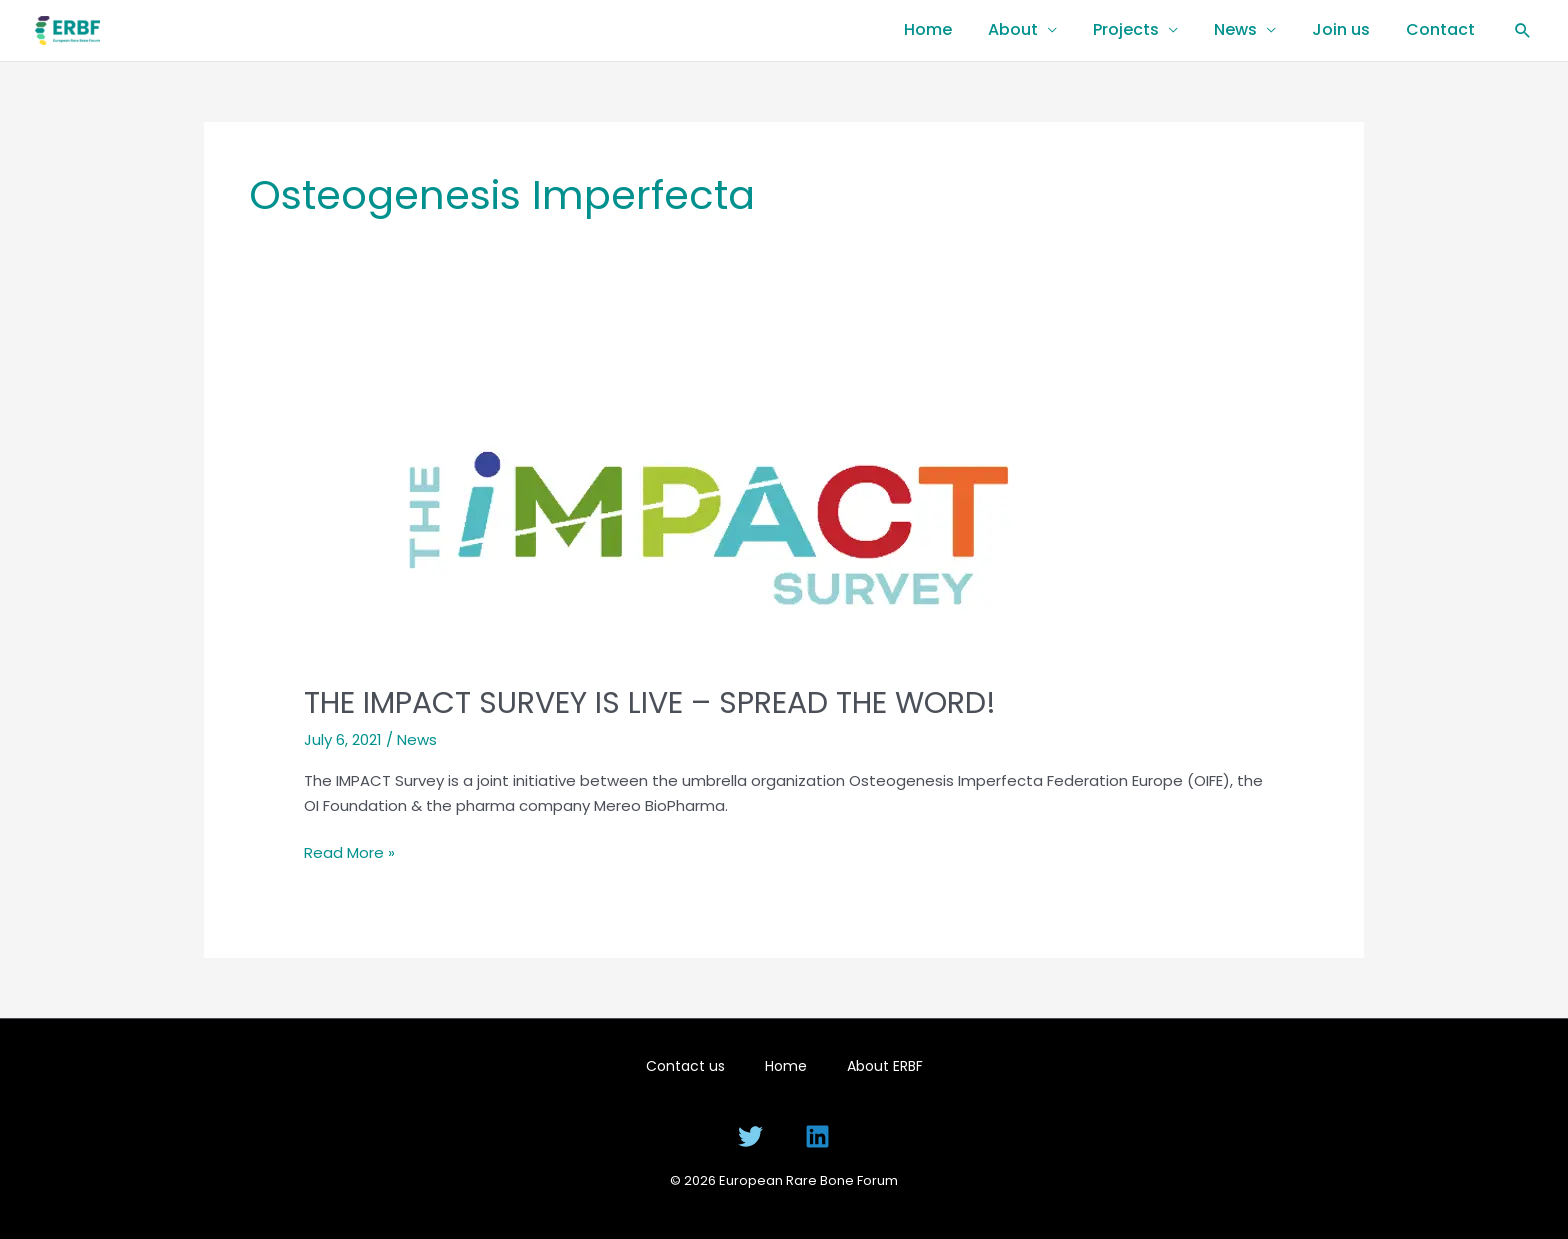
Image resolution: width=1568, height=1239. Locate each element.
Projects (1126, 29)
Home (928, 29)
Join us (1341, 29)
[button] (1523, 30)
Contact (1440, 29)
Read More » (349, 852)
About (1013, 29)
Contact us (685, 1066)
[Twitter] (750, 1136)
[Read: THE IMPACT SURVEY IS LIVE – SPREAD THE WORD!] (721, 505)
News (1235, 29)
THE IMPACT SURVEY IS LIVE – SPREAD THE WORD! (650, 703)
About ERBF (885, 1066)
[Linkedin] (817, 1136)
